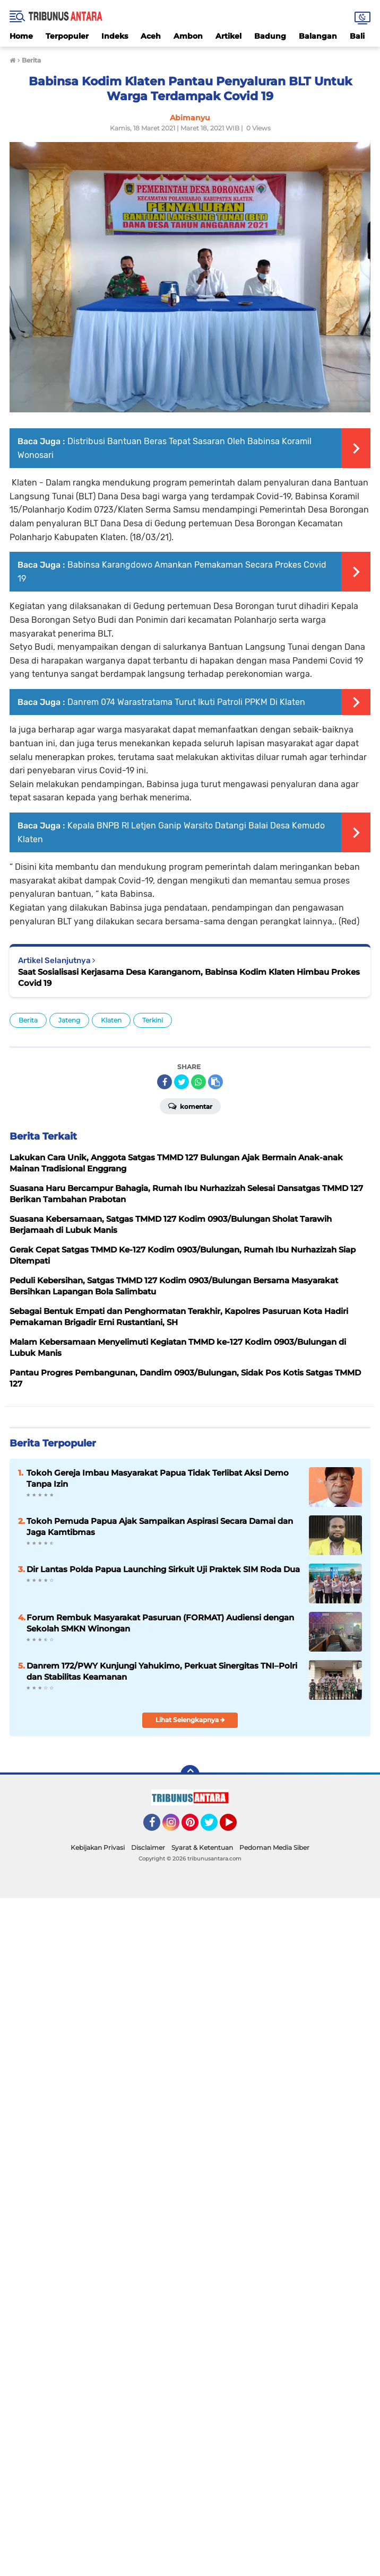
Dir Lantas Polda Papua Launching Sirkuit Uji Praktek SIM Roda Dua (163, 1569)
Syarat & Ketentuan (202, 1847)
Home (21, 36)
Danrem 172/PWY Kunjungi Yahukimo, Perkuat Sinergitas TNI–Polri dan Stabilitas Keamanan (162, 1671)
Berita (28, 1020)
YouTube (236, 1827)
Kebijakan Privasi (98, 1847)
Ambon (188, 36)
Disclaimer (148, 1847)
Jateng (69, 1020)
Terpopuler (67, 36)
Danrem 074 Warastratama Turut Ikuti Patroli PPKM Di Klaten (186, 702)
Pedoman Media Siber (274, 1847)
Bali (357, 36)
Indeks (114, 36)
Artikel (228, 36)
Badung (270, 36)
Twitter (214, 1827)
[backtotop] (190, 1774)
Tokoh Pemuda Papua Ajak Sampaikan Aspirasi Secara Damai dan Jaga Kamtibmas (160, 1526)
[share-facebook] (164, 1081)
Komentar (190, 1105)
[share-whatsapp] (198, 1081)
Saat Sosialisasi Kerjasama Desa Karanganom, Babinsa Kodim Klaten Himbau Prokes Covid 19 (189, 977)
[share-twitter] (181, 1081)
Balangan (318, 36)
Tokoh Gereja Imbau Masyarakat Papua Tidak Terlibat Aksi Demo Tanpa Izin (158, 1478)
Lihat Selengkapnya (190, 1720)
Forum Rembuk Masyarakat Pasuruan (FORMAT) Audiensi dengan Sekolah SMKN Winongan (160, 1623)
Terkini (152, 1020)
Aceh (151, 36)
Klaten (111, 1020)
